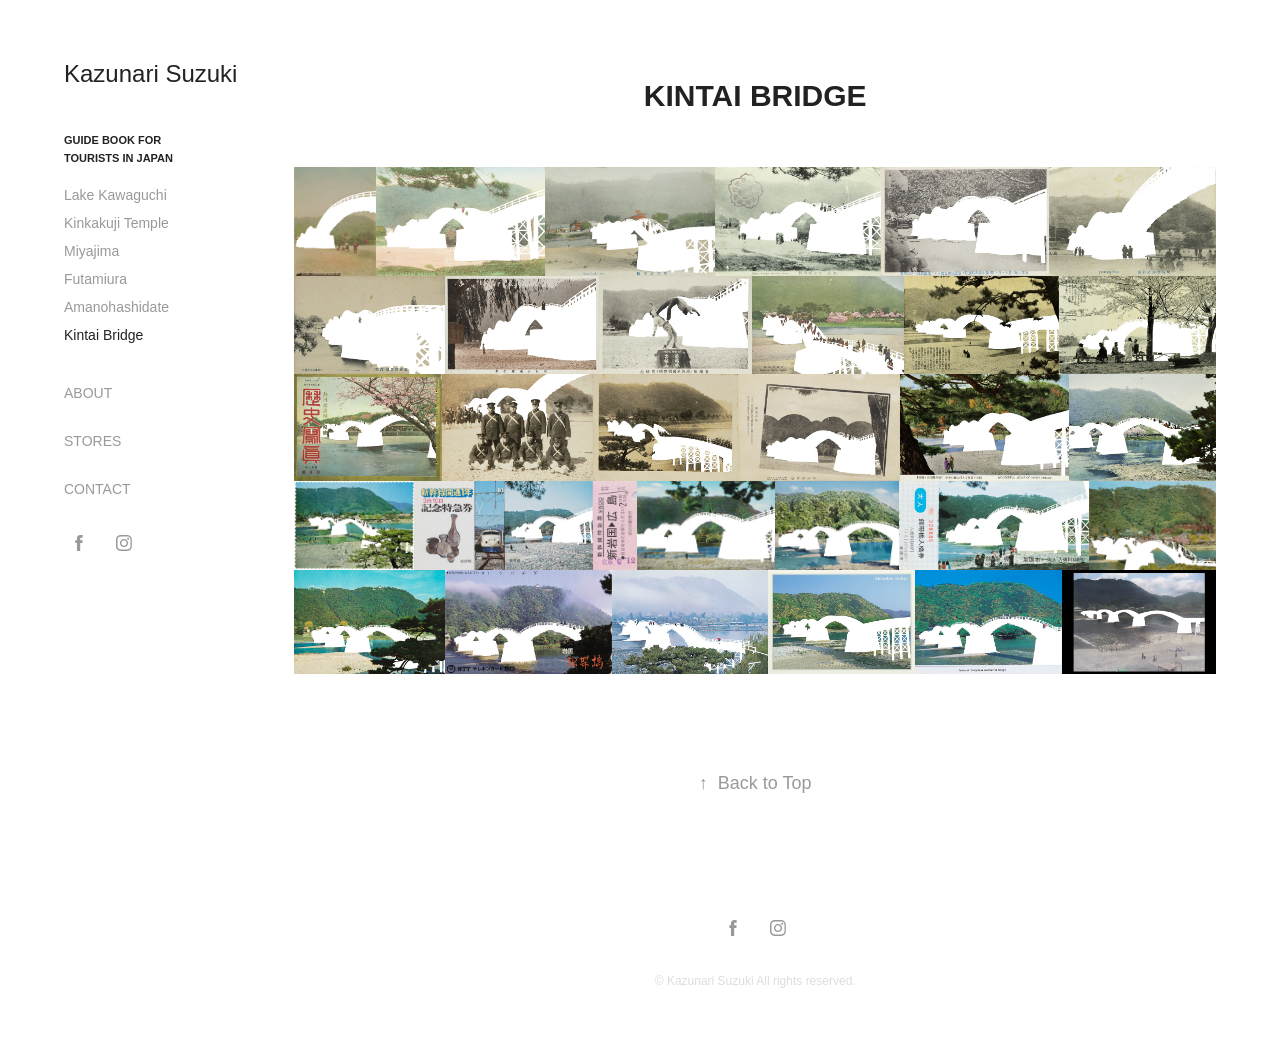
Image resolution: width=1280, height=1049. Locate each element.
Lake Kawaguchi (115, 195)
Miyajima (91, 251)
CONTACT (97, 489)
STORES (92, 441)
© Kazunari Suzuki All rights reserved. (755, 981)
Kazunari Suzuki (150, 73)
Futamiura (95, 279)
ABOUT (88, 393)
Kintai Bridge (103, 335)
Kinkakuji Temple (116, 223)
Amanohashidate (116, 307)
